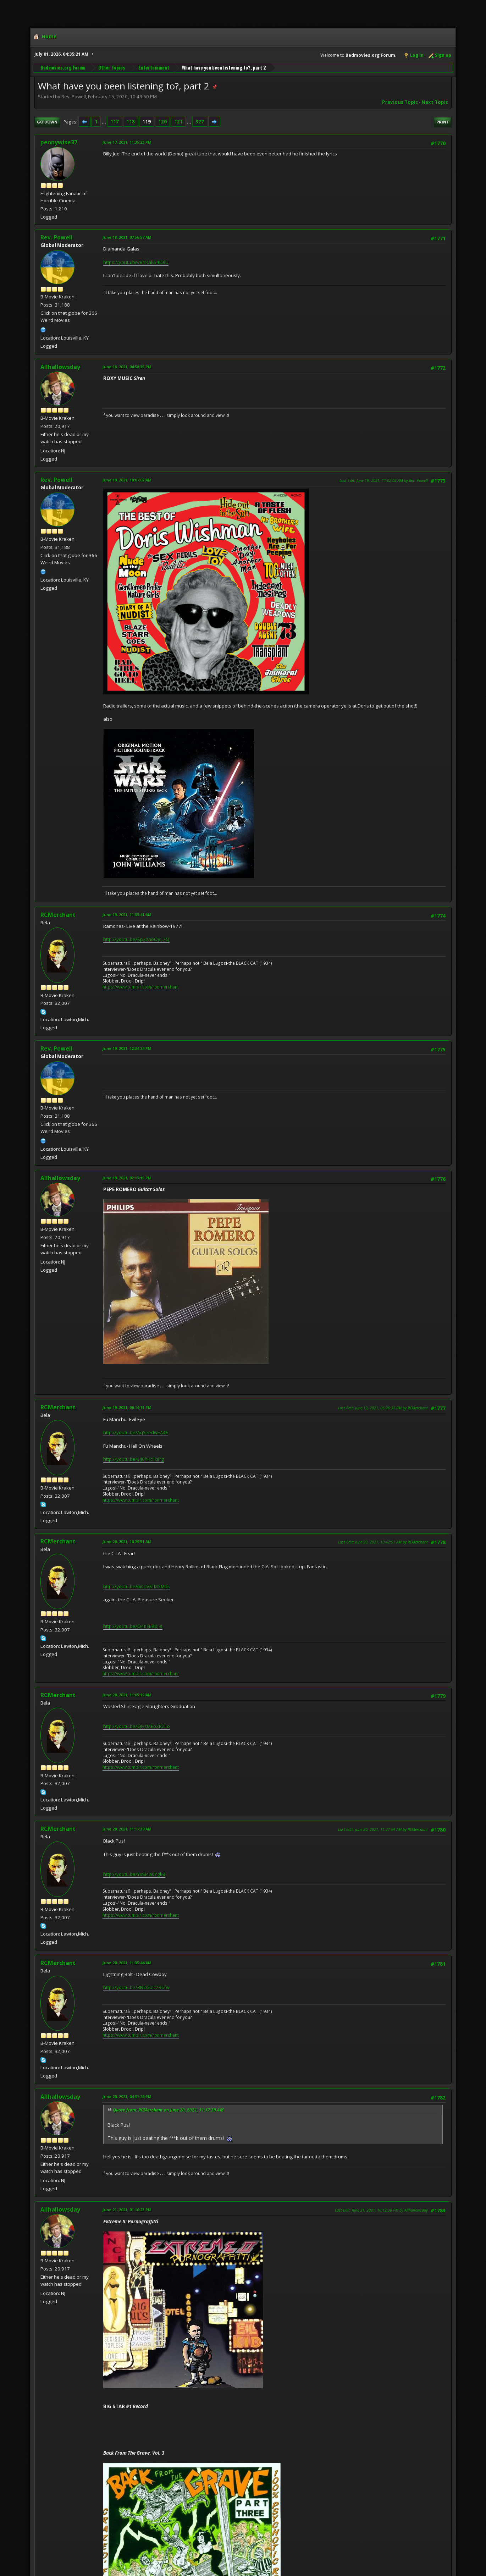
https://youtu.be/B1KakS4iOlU (136, 262)
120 (162, 122)
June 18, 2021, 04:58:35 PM (127, 366)
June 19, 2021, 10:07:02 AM (127, 480)
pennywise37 (58, 142)
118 (130, 122)
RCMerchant (58, 915)
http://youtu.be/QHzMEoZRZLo (136, 1726)
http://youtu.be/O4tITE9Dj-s (132, 1626)
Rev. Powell (56, 237)
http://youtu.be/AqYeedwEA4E (135, 1432)
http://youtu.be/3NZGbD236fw (136, 1987)
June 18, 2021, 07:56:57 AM (127, 237)
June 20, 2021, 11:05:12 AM (127, 1694)
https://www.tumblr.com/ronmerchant (141, 987)
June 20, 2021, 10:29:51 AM (127, 1541)
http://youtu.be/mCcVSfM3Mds (136, 1586)
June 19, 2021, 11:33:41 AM (127, 914)
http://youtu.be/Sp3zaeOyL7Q (136, 939)
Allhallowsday (60, 367)
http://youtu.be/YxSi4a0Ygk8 (134, 1874)
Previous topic (400, 102)
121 (178, 122)
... (104, 122)
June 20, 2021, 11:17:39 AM (127, 1829)
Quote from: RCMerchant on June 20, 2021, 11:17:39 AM (168, 2110)
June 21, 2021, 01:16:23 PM (127, 2209)
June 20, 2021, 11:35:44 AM (127, 1962)
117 (114, 122)
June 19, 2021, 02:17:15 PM (127, 1177)
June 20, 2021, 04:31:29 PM (127, 2096)
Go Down (47, 122)
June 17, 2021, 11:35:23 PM (127, 142)
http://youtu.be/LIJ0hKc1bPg (133, 1459)
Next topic (434, 102)
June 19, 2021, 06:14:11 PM (127, 1407)
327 (199, 122)
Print (442, 122)
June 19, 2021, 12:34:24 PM (127, 1048)
